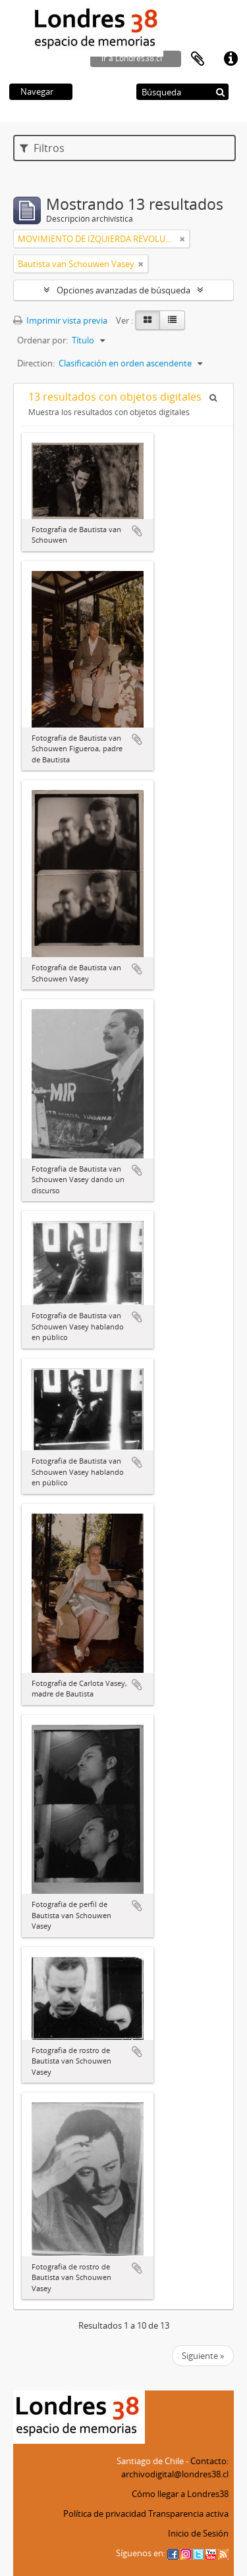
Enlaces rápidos (230, 59)
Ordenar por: (42, 340)
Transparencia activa (188, 2513)
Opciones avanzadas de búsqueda (123, 290)
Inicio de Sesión (198, 2533)
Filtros (42, 148)
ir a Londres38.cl (131, 58)
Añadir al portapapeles (137, 530)
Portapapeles (197, 59)
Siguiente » (203, 2356)
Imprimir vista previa (60, 320)
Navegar (36, 91)
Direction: (36, 363)
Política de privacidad (104, 2513)
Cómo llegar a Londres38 (180, 2494)
